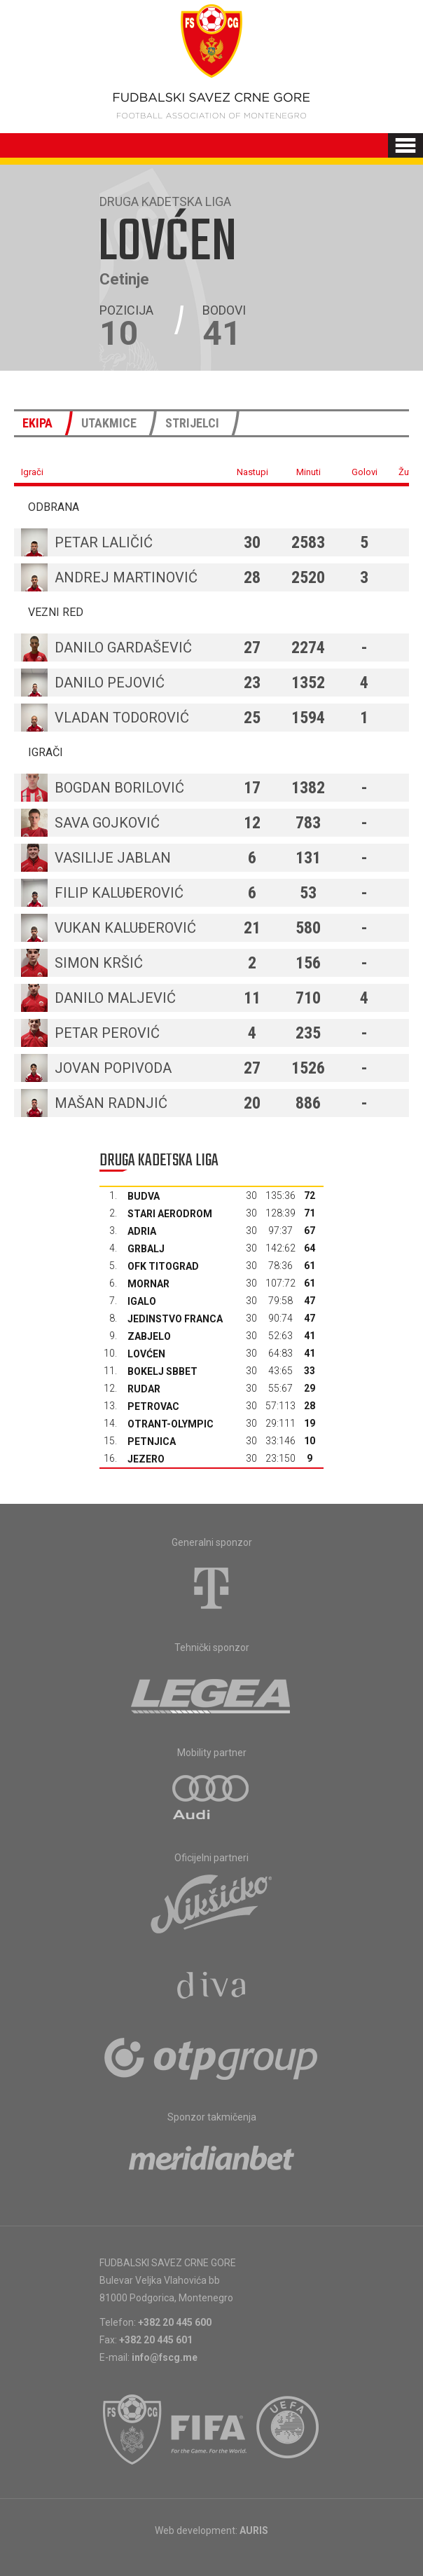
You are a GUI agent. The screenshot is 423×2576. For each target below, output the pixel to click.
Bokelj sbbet (162, 1371)
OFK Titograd (163, 1266)
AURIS (254, 2530)
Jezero (146, 1459)
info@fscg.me (164, 2357)
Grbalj (146, 1248)
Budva (143, 1196)
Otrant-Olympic (170, 1424)
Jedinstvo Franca (175, 1318)
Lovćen (146, 1353)
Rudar (143, 1389)
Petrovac (153, 1406)
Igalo (141, 1301)
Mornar (148, 1283)
